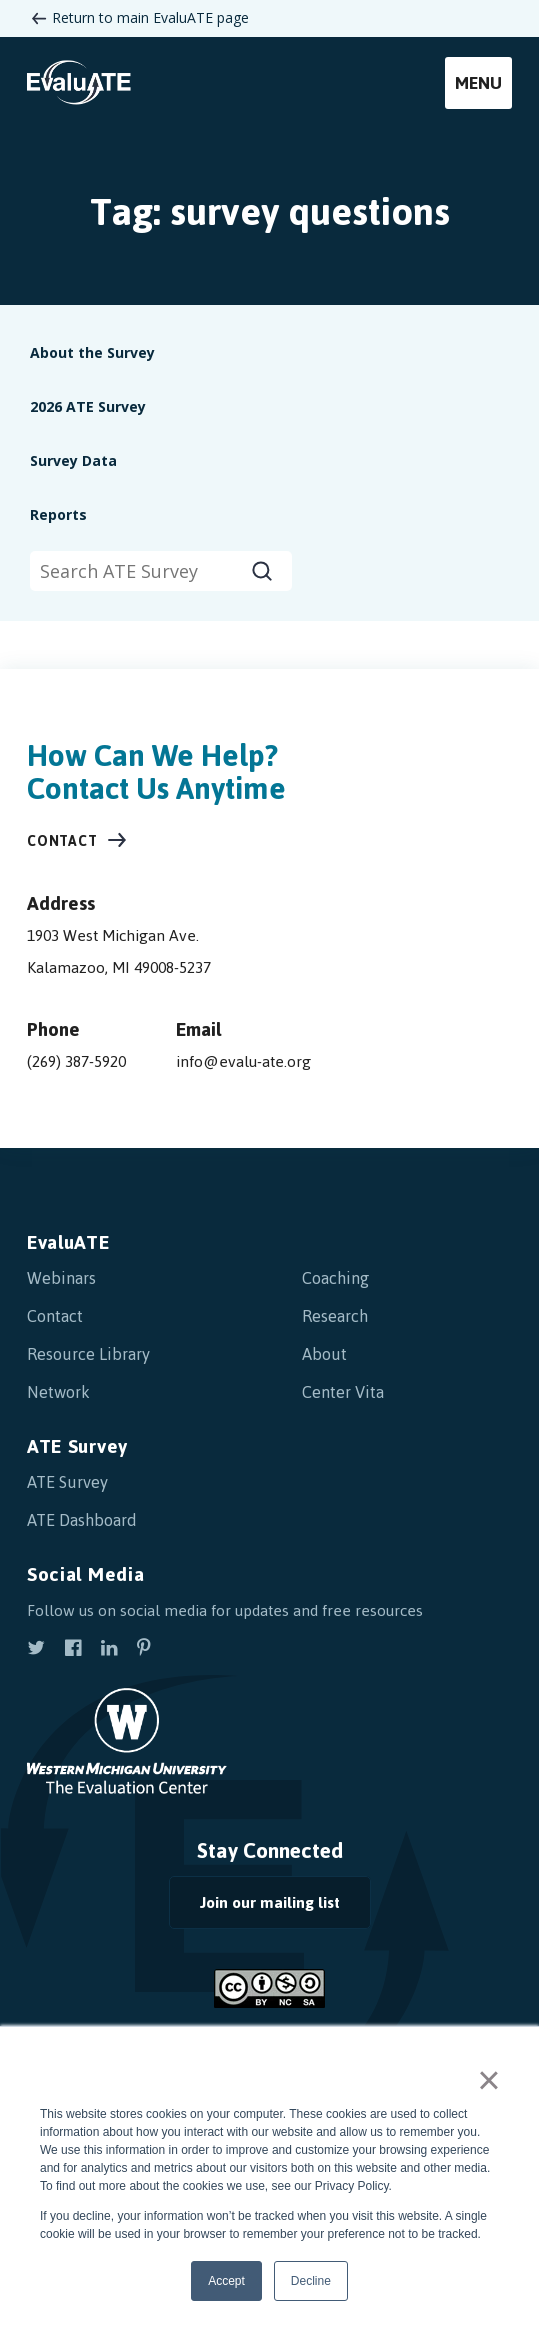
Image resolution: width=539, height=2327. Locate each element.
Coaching (335, 1278)
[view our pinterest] (144, 1650)
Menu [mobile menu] (478, 83)
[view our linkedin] (109, 1650)
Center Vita (343, 1392)
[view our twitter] (36, 1650)
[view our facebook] (73, 1650)
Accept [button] (226, 2281)
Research (335, 1316)
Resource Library (88, 1354)
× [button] (488, 2080)
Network (58, 1392)
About (324, 1354)
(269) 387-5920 (76, 1061)
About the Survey (92, 352)
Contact (62, 841)
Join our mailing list (270, 1902)
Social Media (85, 1574)
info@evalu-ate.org (243, 1061)
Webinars (61, 1278)
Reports (58, 514)
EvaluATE (68, 1242)
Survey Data (73, 460)
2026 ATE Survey (88, 406)
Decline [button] (311, 2281)
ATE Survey (77, 1446)
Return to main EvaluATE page (150, 17)
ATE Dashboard (82, 1520)
